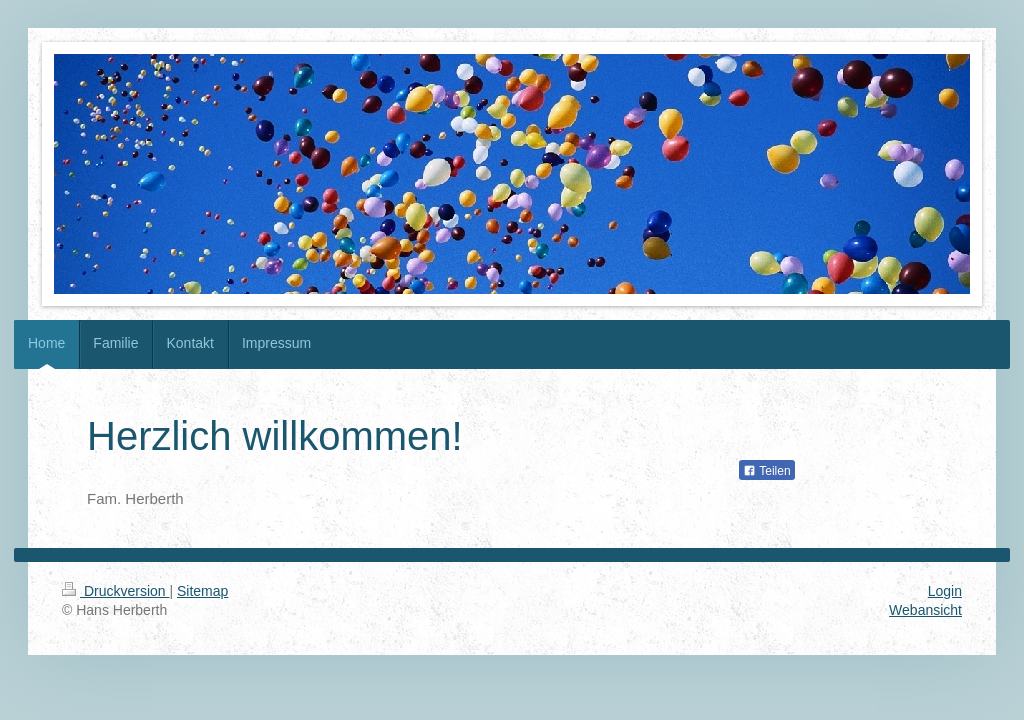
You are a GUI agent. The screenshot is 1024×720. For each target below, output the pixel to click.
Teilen (766, 471)
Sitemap (202, 591)
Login (945, 591)
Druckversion (115, 591)
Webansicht (925, 610)
